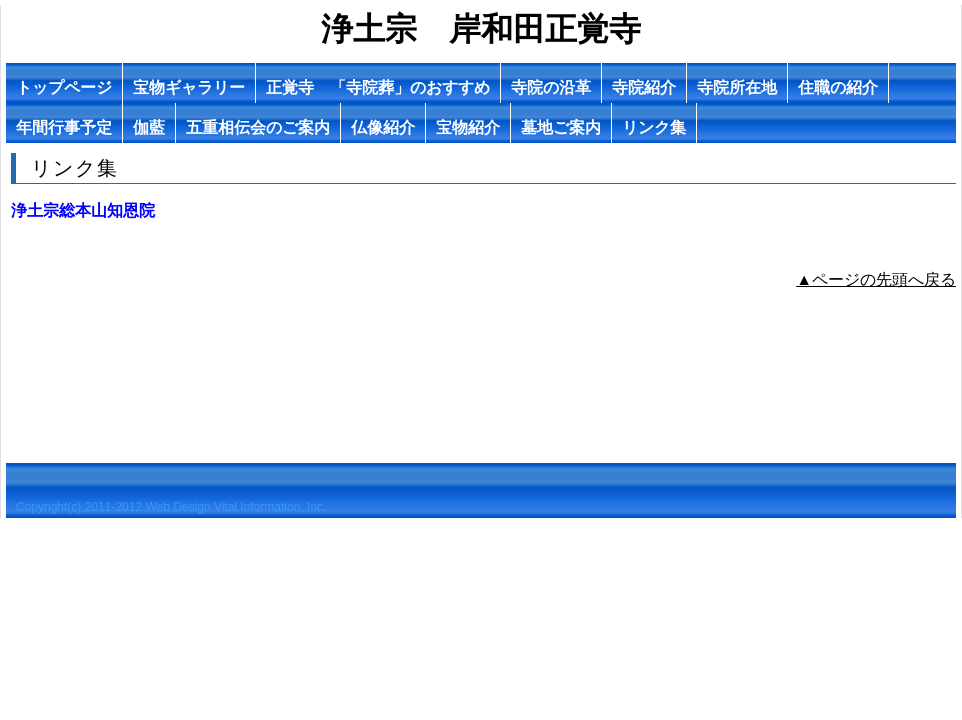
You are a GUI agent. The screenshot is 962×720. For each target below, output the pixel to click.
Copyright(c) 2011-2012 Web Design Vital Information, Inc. (171, 507)
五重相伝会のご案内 (258, 127)
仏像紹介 (383, 127)
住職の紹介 (838, 87)
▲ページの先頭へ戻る (876, 279)
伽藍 (149, 127)
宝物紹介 (468, 127)
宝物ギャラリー (189, 87)
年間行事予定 (64, 127)
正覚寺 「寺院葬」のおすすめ (378, 87)
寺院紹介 (644, 87)
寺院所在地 (737, 87)
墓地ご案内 (561, 127)
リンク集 (654, 127)
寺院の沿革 (551, 87)
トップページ (64, 87)
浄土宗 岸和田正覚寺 (481, 29)
